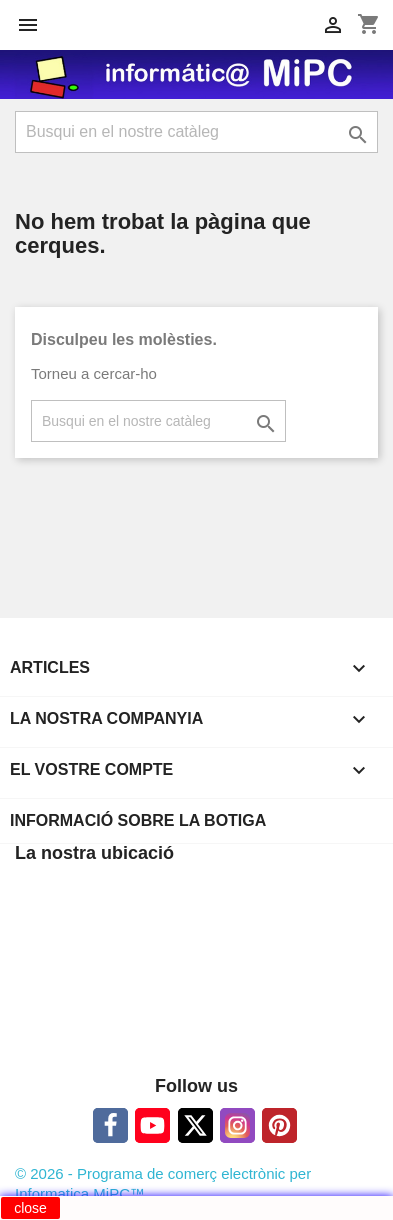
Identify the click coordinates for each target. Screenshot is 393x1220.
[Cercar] (196, 132)
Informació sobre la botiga (138, 820)
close (30, 1208)
